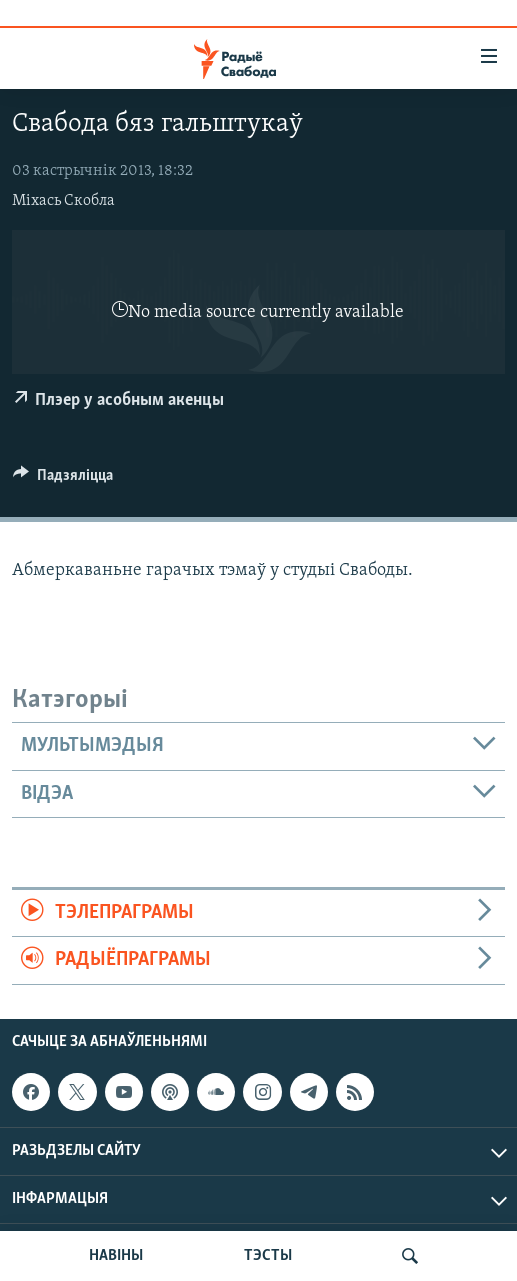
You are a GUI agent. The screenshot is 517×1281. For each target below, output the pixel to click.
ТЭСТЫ (268, 1256)
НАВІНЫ (116, 1256)
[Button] (63, 480)
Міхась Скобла (63, 201)
